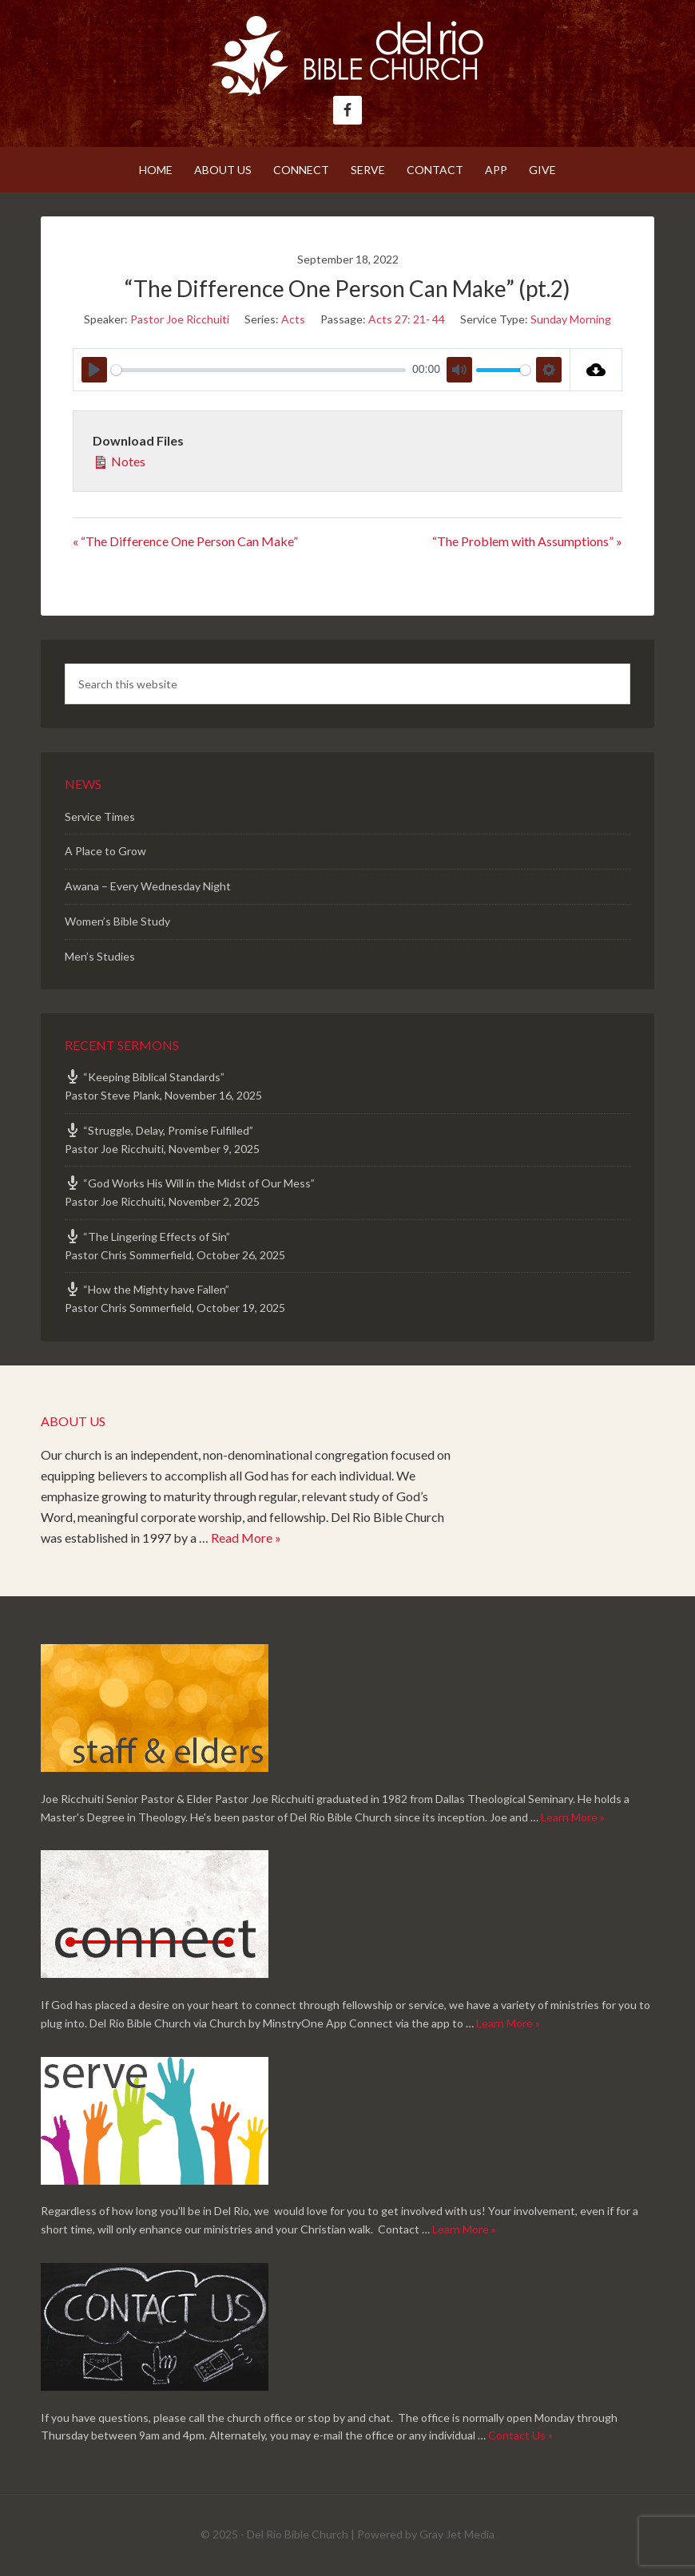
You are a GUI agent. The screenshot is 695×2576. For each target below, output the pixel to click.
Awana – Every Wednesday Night (148, 886)
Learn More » (573, 1817)
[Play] (94, 369)
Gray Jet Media (456, 2534)
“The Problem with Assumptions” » (527, 541)
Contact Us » (520, 2435)
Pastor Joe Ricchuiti (179, 319)
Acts (293, 319)
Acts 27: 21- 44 (406, 319)
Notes (119, 460)
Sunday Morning (570, 319)
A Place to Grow (105, 851)
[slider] (258, 370)
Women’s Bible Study (117, 921)
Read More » (246, 1537)
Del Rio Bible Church (348, 56)
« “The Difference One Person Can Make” (185, 541)
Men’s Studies (100, 956)
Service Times (100, 816)
